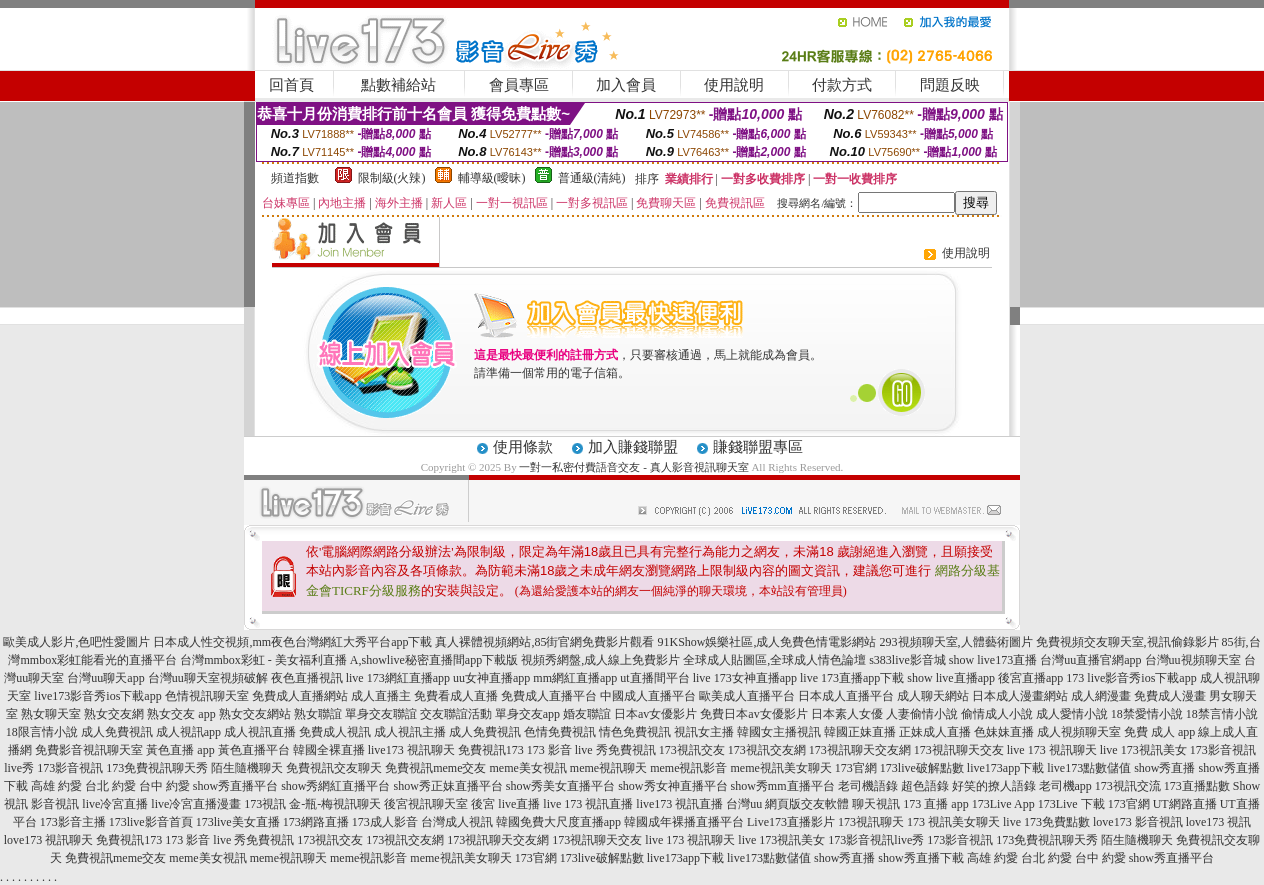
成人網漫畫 (1101, 696)
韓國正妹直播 (860, 732)
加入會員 (626, 85)
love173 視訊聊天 (49, 840)
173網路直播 (316, 822)
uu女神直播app (491, 678)
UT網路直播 (1185, 804)
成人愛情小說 (1072, 714)
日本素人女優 (847, 714)
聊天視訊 (876, 804)
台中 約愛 (164, 786)
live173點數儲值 (1089, 768)
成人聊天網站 (933, 696)
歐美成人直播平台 (747, 696)
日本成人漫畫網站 (1020, 696)
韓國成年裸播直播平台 (684, 822)
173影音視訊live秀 (876, 840)
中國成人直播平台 (648, 696)
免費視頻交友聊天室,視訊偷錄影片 (1127, 642)
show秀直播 (1164, 768)
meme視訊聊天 (608, 768)
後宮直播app (1030, 678)
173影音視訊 (70, 768)
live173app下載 (1005, 768)
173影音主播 (73, 822)
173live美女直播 (238, 822)
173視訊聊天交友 (959, 750)
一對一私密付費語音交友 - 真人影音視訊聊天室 (633, 467)
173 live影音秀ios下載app (1131, 678)
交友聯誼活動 (456, 714)
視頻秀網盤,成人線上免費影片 (600, 660)
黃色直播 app (180, 750)
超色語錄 (925, 786)
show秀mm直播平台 (783, 786)
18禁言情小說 (1222, 714)
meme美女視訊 (528, 768)
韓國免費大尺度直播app (558, 822)
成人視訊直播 (260, 732)
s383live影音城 (907, 660)
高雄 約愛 (56, 786)
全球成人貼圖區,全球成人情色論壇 (774, 660)
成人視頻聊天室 (1079, 732)
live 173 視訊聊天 (1052, 750)
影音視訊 (55, 804)
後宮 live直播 (505, 804)
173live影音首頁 (151, 822)
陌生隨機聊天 (247, 768)
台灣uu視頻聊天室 (1193, 660)
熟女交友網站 (255, 714)
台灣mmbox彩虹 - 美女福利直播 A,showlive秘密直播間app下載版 (349, 660)
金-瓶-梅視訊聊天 (335, 804)
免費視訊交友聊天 (334, 768)
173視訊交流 (1128, 786)
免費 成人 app (1159, 732)
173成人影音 (385, 822)
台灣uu (744, 804)
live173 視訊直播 (679, 804)
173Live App (1003, 804)
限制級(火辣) (392, 178)
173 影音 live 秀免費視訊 (591, 750)
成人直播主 (381, 696)
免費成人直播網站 (300, 696)
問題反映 (950, 85)
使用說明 (734, 85)
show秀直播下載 (920, 858)
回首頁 (291, 85)
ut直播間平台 (654, 678)
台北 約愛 (110, 786)
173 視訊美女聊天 (953, 822)
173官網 (856, 768)
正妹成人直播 (935, 732)
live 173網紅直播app (398, 678)
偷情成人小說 (997, 714)
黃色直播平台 (254, 750)
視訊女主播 (704, 732)
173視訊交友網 (767, 750)
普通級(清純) (592, 178)
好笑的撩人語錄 (994, 786)
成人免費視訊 (117, 732)
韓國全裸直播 (329, 750)
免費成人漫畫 (1170, 696)
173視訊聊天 (871, 822)
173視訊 (265, 804)
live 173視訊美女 (1143, 750)
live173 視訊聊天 (411, 750)
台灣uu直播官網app (1090, 660)
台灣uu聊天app (105, 678)
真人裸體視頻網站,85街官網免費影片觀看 (544, 642)
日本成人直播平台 (846, 696)
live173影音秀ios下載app (97, 696)
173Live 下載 (1071, 804)
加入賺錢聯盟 (633, 447)
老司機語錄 (868, 786)
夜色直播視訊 (307, 678)
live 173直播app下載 (852, 678)
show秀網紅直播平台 (335, 786)
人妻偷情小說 (922, 714)
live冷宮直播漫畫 (196, 804)
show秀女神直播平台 (672, 786)
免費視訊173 (491, 750)
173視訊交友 (692, 750)
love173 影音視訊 (1138, 822)
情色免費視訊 (635, 732)
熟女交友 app (181, 714)
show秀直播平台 (235, 786)
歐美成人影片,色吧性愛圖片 (76, 642)
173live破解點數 (922, 768)
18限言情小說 (42, 732)
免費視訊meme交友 (435, 768)
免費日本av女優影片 (753, 714)
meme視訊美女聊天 (780, 768)
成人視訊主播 (410, 732)
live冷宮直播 (115, 804)
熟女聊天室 (51, 714)
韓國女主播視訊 (779, 732)
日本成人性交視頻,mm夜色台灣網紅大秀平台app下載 (292, 642)
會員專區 (519, 85)
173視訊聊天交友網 (860, 750)
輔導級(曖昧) (492, 178)
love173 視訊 (1219, 822)
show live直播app (951, 678)
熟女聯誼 (318, 714)
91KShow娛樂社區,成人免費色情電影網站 (766, 642)
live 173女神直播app (745, 678)
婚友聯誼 (587, 714)
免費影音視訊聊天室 (89, 750)
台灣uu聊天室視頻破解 (208, 678)
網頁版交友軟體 (807, 804)
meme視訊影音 (688, 768)
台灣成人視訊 (457, 822)
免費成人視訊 (335, 732)
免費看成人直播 (456, 696)
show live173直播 (993, 660)
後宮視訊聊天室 (426, 804)
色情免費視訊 (560, 732)
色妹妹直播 (1004, 732)
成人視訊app (188, 732)
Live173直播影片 (791, 822)
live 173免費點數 (1046, 822)
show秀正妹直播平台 (447, 786)
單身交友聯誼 (381, 714)
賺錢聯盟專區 (758, 447)
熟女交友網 (114, 714)
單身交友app (527, 714)
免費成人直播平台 (549, 696)
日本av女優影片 (655, 714)
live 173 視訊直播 (588, 804)
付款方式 (842, 85)
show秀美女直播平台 (560, 786)
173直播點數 (1197, 786)
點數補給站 (398, 85)
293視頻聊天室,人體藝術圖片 (956, 642)
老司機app (1065, 786)
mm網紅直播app (575, 678)
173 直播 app (935, 804)
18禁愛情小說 (1147, 714)
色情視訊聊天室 (207, 696)
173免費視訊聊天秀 (157, 768)
